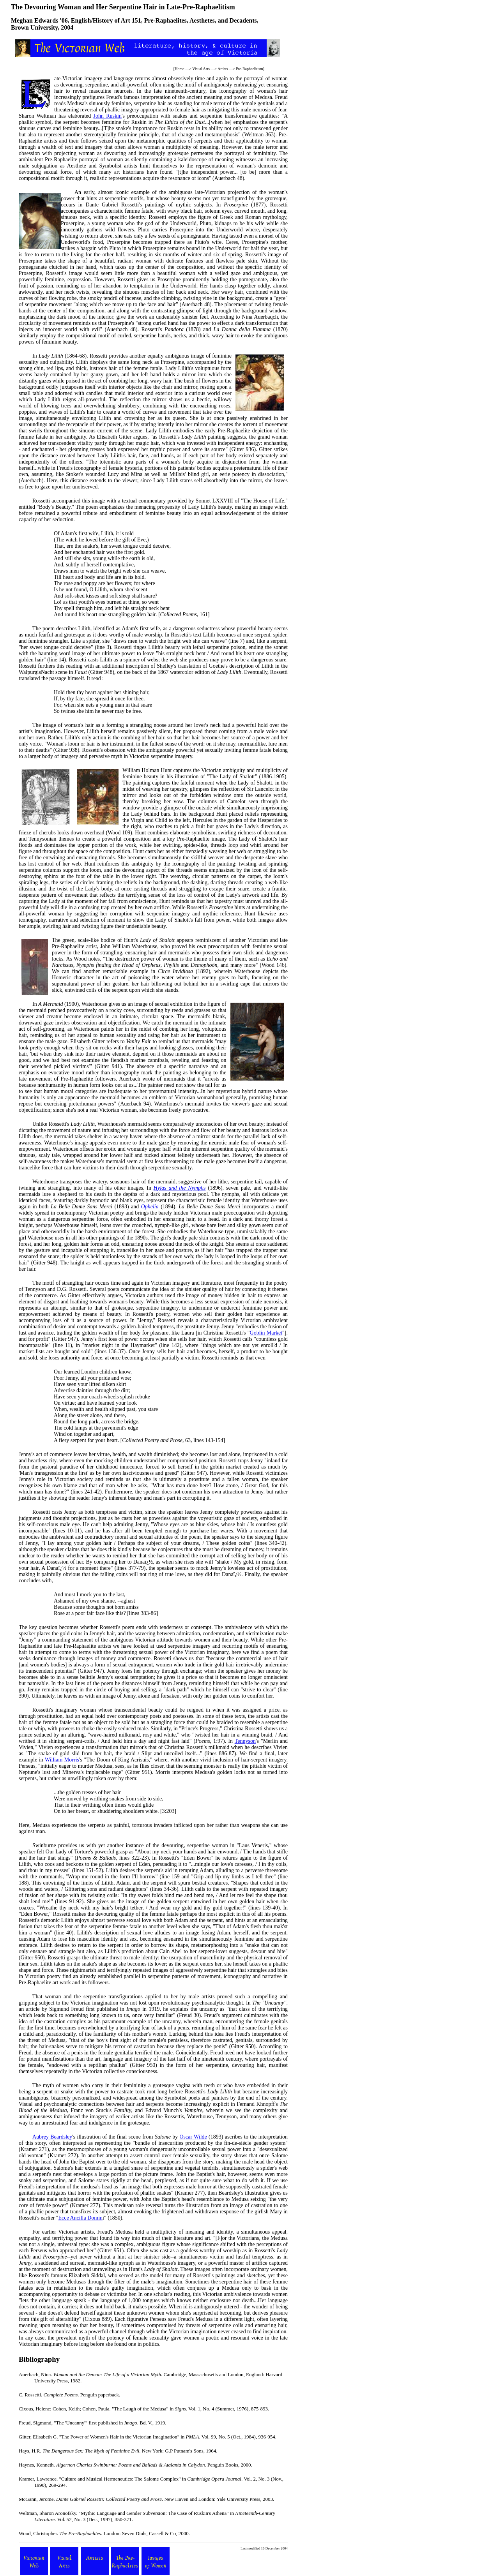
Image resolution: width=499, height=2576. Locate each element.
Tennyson (245, 1741)
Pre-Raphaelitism (249, 69)
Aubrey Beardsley (52, 2137)
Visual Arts (201, 69)
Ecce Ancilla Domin (80, 2218)
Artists (223, 69)
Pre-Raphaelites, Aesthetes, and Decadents (200, 20)
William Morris (62, 1760)
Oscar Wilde (193, 2137)
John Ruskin (108, 116)
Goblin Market (266, 1333)
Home (179, 69)
